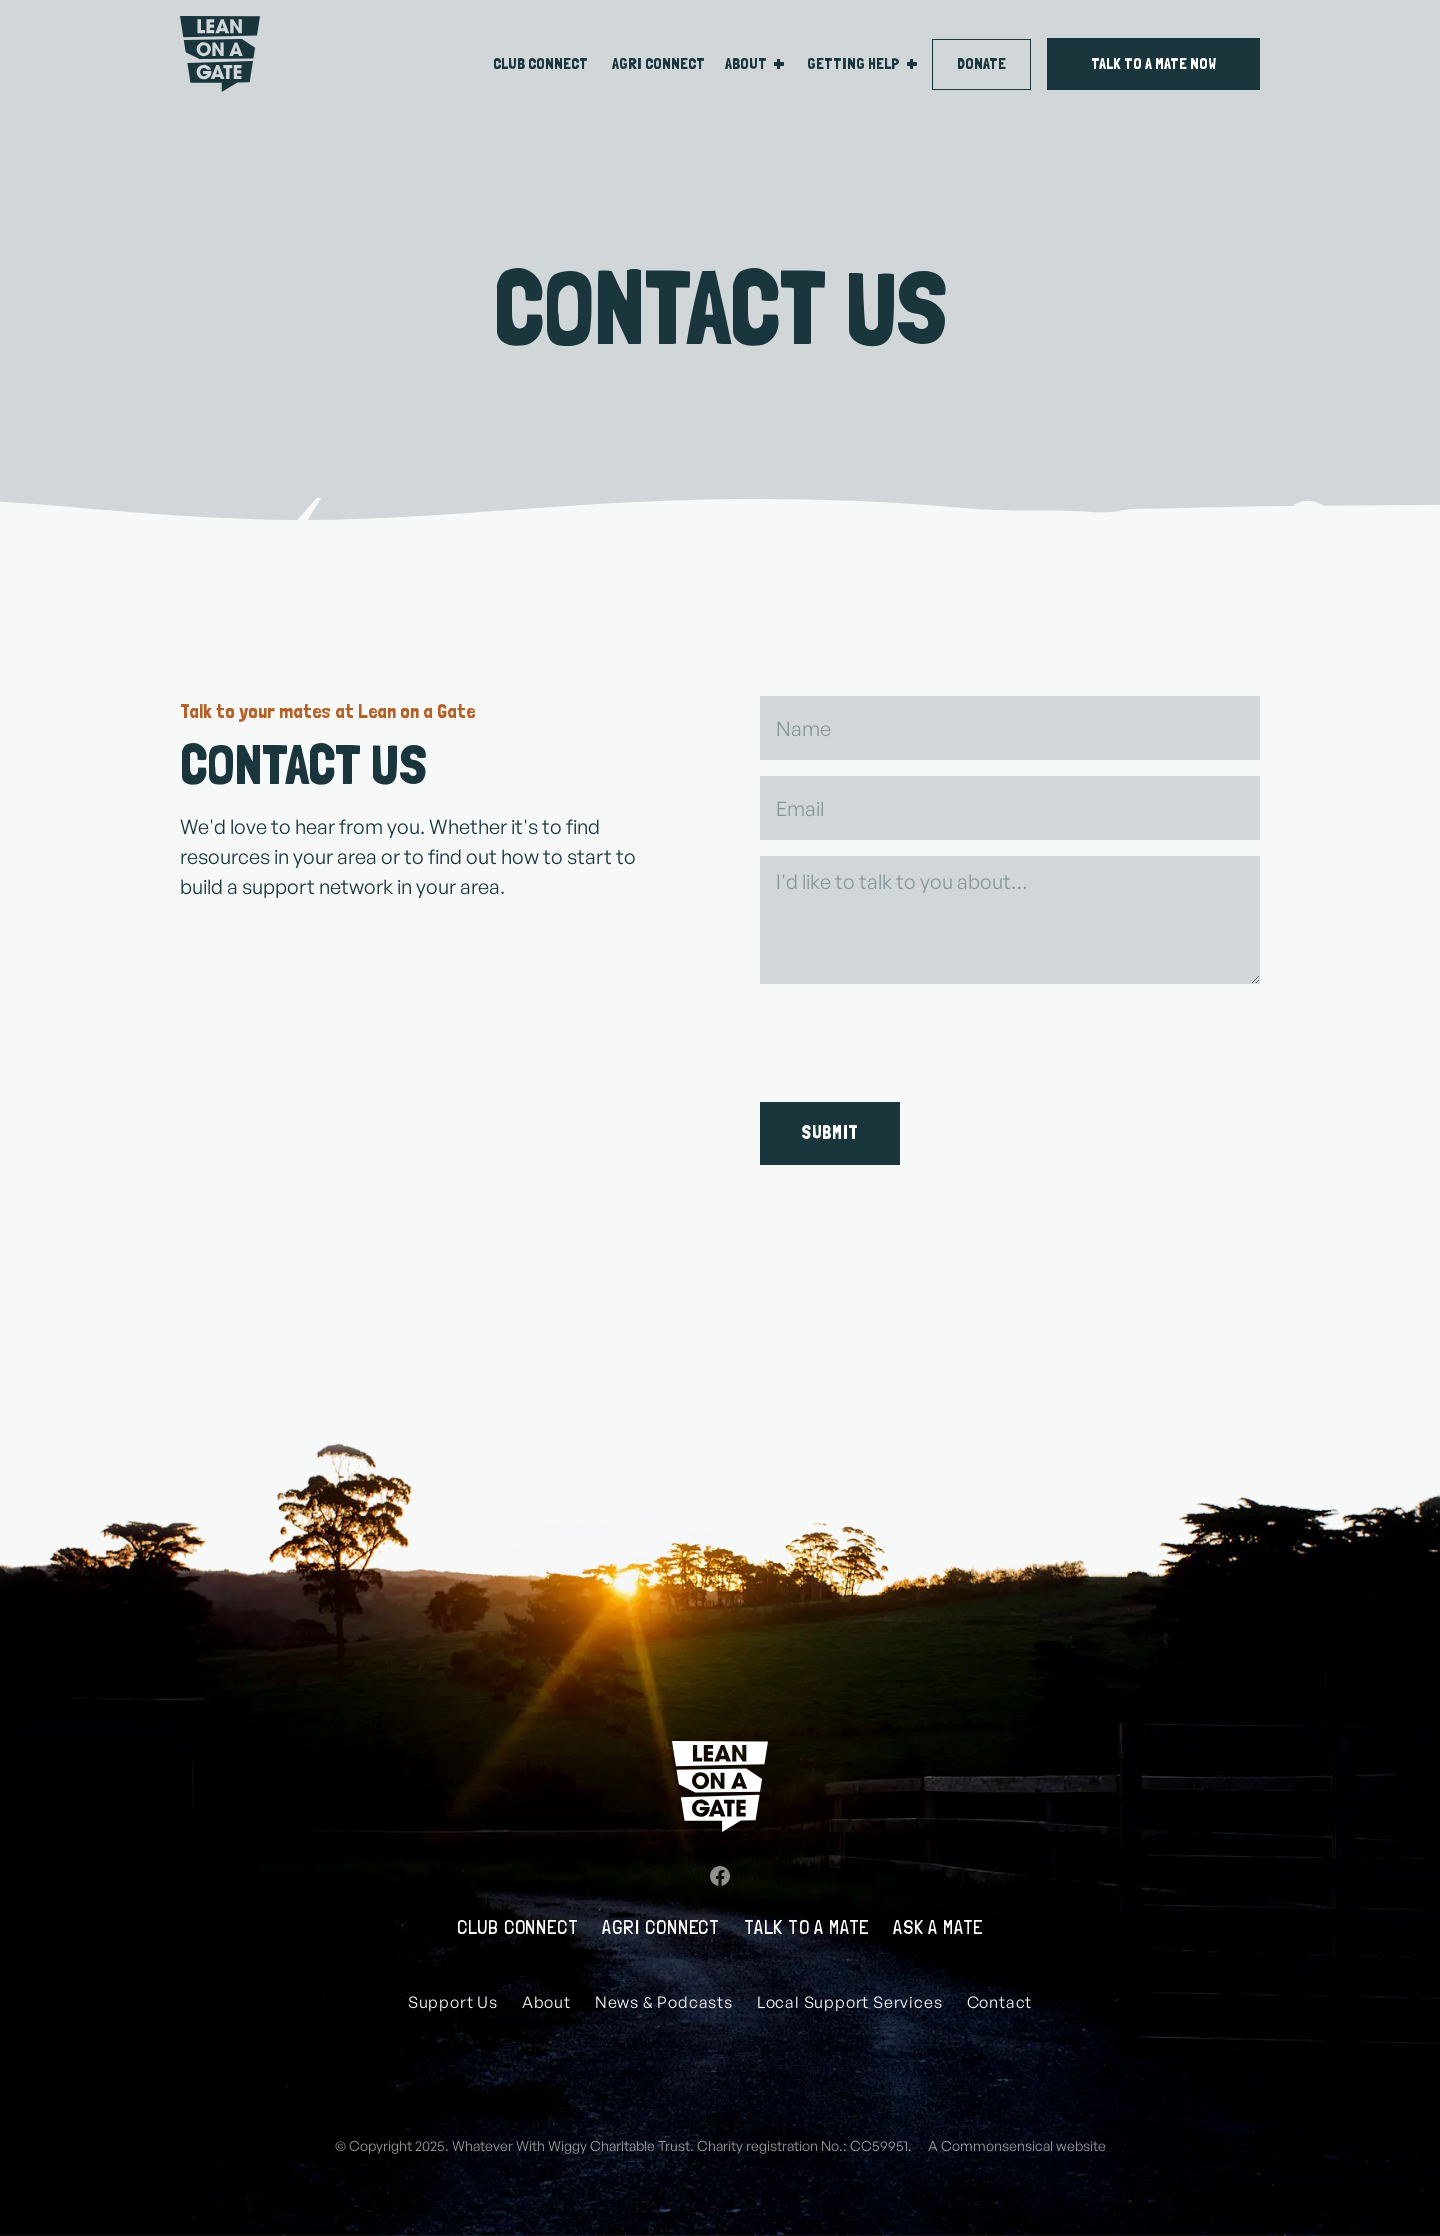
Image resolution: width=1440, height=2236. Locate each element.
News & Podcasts (664, 2002)
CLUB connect (540, 63)
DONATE (981, 63)
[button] (758, 64)
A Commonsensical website (1017, 2145)
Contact (1000, 2002)
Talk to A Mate (806, 1927)
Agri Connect (661, 1927)
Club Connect (518, 1927)
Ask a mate (938, 1927)
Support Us (453, 2002)
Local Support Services (850, 2002)
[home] (220, 54)
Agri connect (658, 63)
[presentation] (912, 1039)
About (546, 2002)
